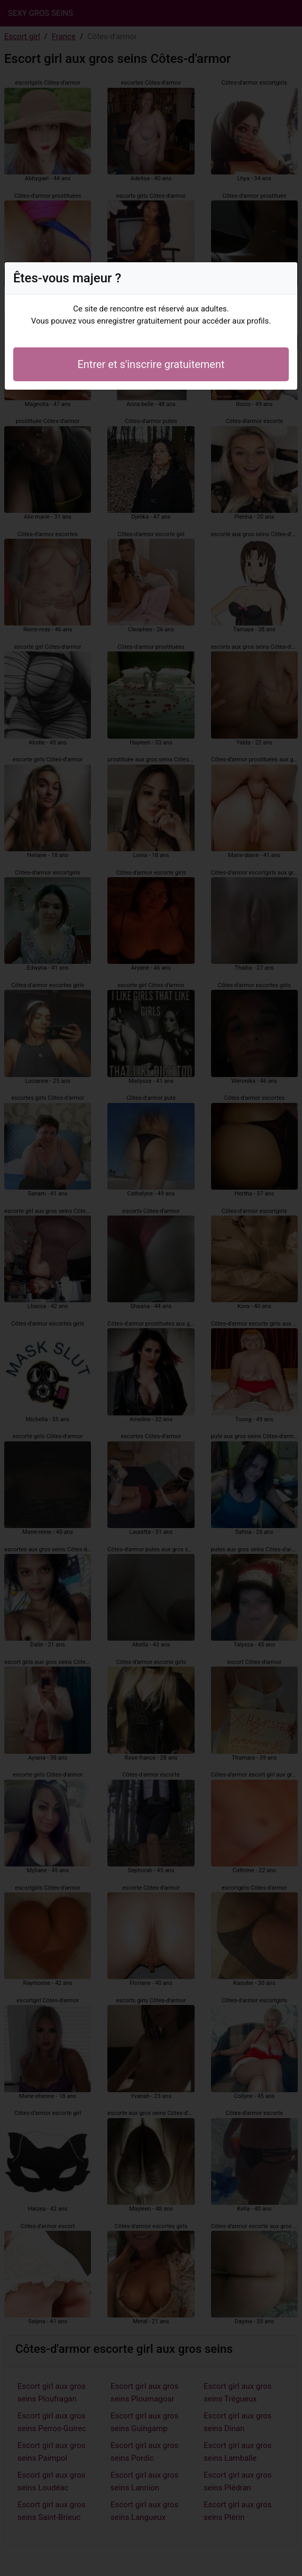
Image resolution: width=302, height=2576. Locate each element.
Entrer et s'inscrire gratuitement (150, 364)
